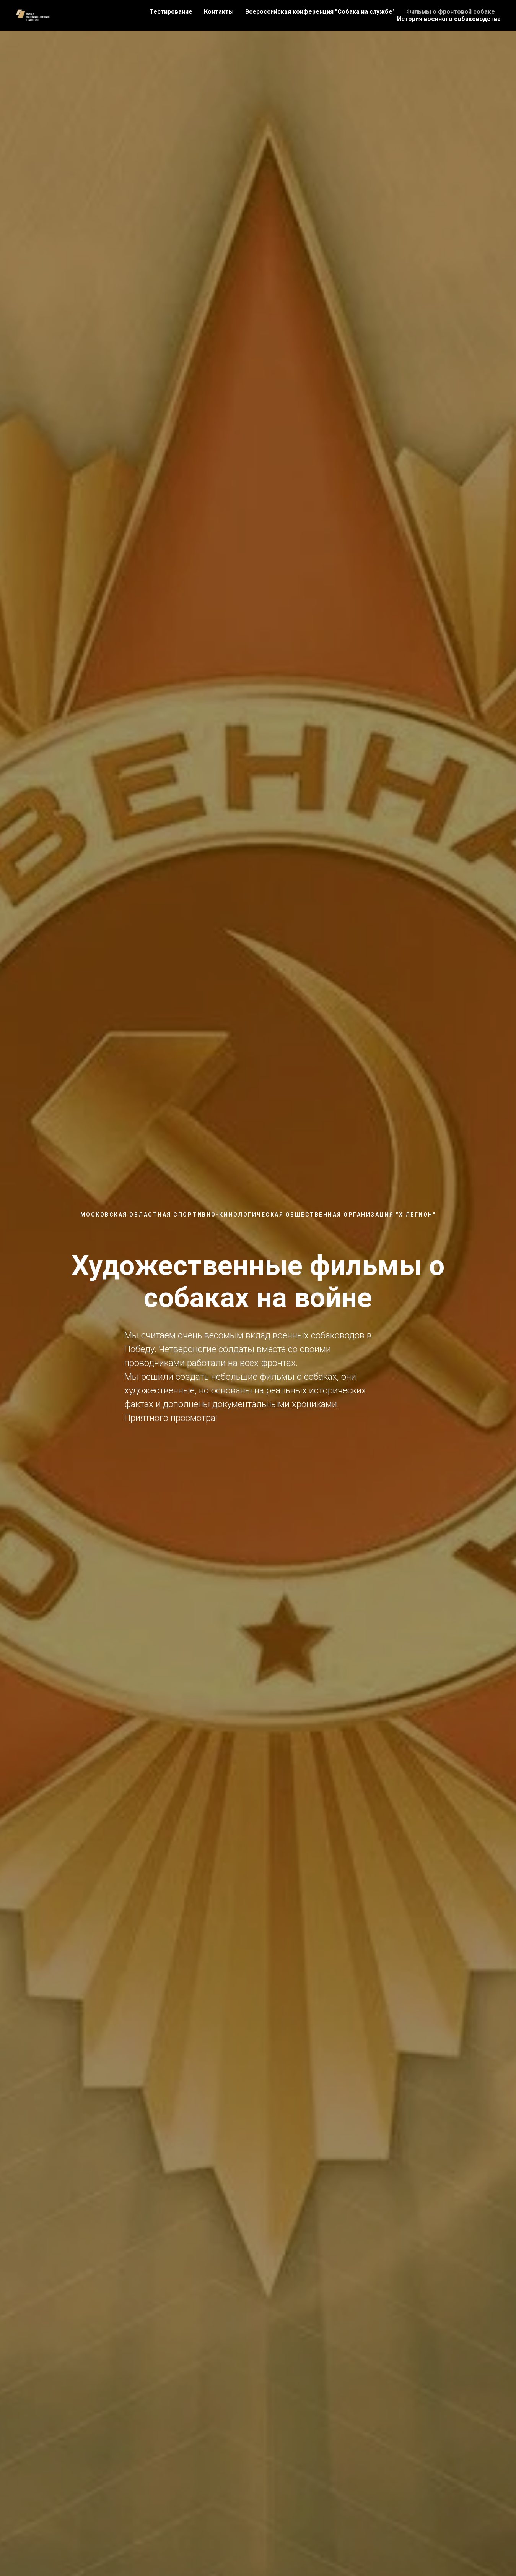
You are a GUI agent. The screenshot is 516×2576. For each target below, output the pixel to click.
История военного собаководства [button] (449, 19)
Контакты (219, 11)
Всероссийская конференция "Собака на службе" (320, 11)
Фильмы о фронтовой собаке (450, 11)
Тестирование (171, 11)
